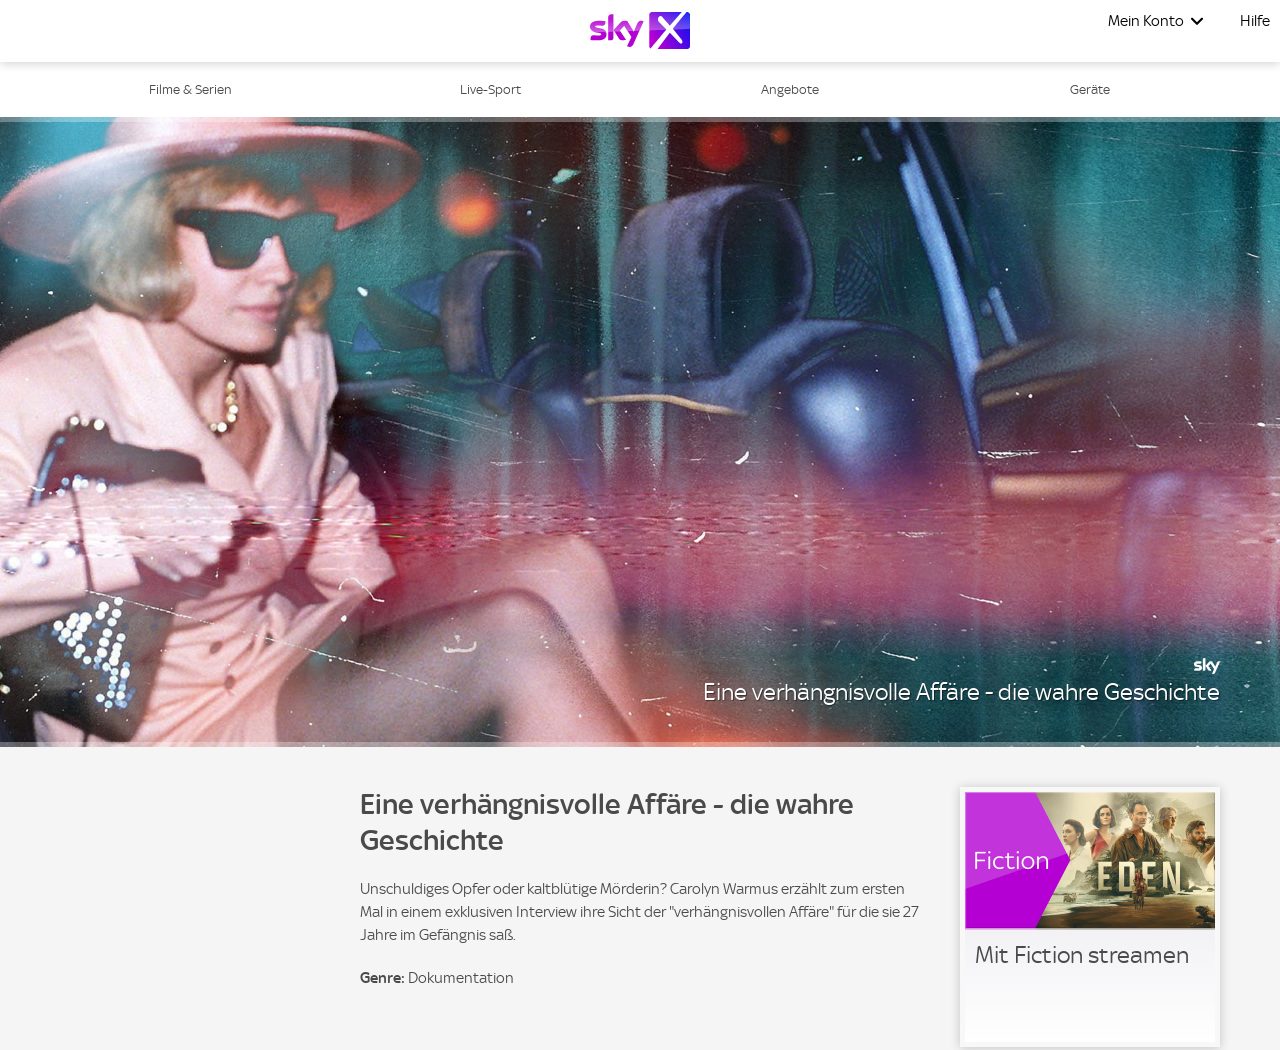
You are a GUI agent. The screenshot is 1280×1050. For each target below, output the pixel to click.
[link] (1090, 917)
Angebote (790, 89)
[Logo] (640, 30)
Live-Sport (490, 89)
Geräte (1090, 89)
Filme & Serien (190, 89)
